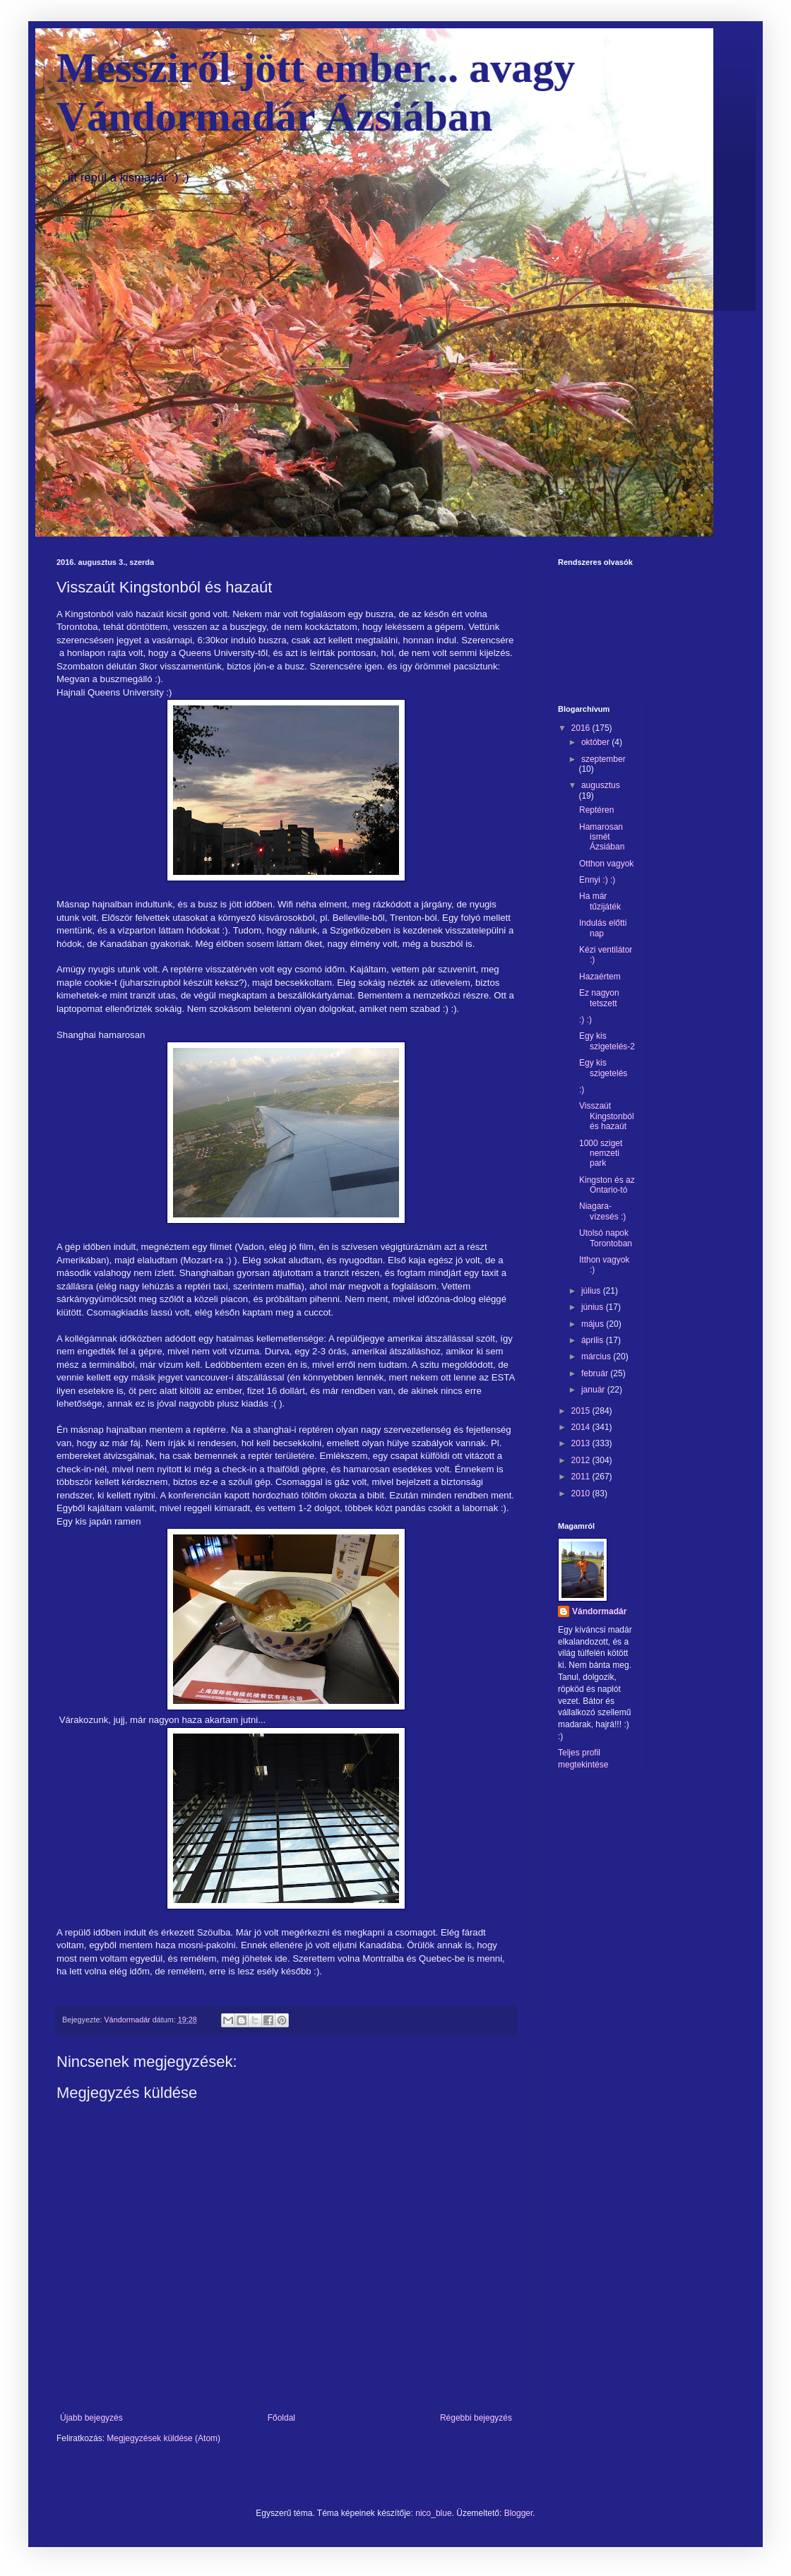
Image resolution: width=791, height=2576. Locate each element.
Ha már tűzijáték (600, 901)
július (592, 1291)
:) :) (585, 1020)
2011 (582, 1476)
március (597, 1356)
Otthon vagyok (606, 864)
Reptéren (596, 810)
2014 (582, 1427)
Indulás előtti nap (602, 928)
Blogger (518, 2513)
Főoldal (281, 2418)
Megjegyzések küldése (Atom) (163, 2438)
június (593, 1307)
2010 (582, 1493)
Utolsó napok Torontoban (605, 1238)
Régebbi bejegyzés (476, 2418)
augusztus (600, 785)
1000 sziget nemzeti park (600, 1153)
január (594, 1390)
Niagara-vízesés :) (602, 1211)
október (596, 742)
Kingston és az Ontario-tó (607, 1185)
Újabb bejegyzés (91, 2418)
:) (581, 1090)
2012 (582, 1460)
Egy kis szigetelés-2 (607, 1041)
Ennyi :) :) (597, 880)
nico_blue (433, 2513)
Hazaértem (600, 977)
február (595, 1373)
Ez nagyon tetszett (599, 998)
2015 (582, 1411)
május (593, 1324)
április (593, 1340)
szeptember (603, 759)
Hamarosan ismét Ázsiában (601, 837)
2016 (582, 728)
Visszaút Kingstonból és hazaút (606, 1116)
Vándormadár (599, 1611)
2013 (582, 1443)
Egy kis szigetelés (603, 1068)
